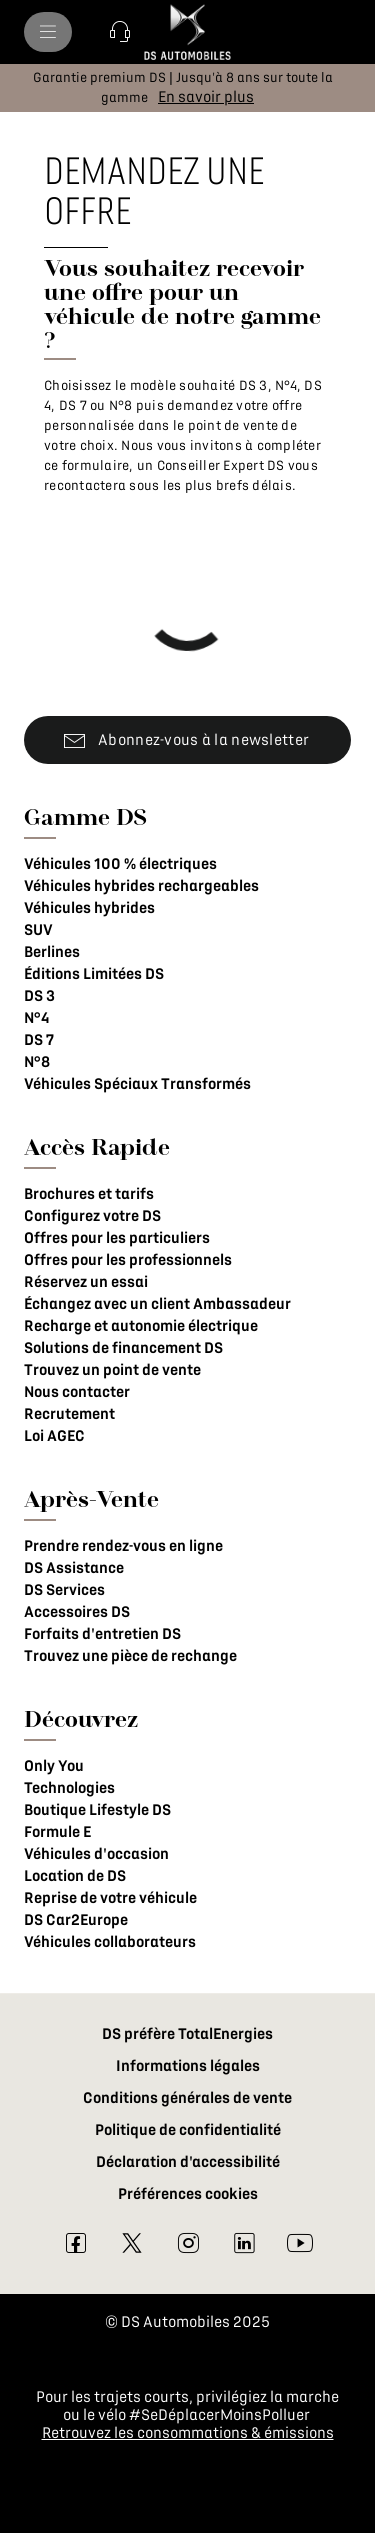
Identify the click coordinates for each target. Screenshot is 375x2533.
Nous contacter (77, 1392)
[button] (120, 32)
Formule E (57, 1832)
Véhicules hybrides (89, 908)
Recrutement (69, 1414)
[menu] (48, 32)
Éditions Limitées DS (94, 974)
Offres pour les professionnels (128, 1260)
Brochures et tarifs (89, 1194)
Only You (54, 1766)
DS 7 (39, 1040)
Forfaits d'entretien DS (102, 1634)
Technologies (69, 1788)
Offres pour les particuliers (117, 1238)
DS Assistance (74, 1568)
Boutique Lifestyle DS (97, 1810)
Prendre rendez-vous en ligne (123, 1546)
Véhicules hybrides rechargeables (141, 886)
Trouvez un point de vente (112, 1370)
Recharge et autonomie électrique (141, 1326)
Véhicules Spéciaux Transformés (137, 1084)
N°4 (36, 1018)
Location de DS (75, 1876)
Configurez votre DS (92, 1216)
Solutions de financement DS (123, 1348)
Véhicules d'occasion (96, 1854)
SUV (38, 930)
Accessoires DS (77, 1612)
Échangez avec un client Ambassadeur (157, 1304)
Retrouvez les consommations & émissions (188, 2433)
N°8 (37, 1062)
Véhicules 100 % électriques (120, 864)
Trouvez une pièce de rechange (130, 1656)
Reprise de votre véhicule (110, 1898)
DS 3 (39, 996)
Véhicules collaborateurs (110, 1942)
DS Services (64, 1590)
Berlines (52, 952)
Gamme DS (85, 816)
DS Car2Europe (76, 1920)
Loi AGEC (54, 1436)
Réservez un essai (86, 1282)
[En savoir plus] (206, 97)
